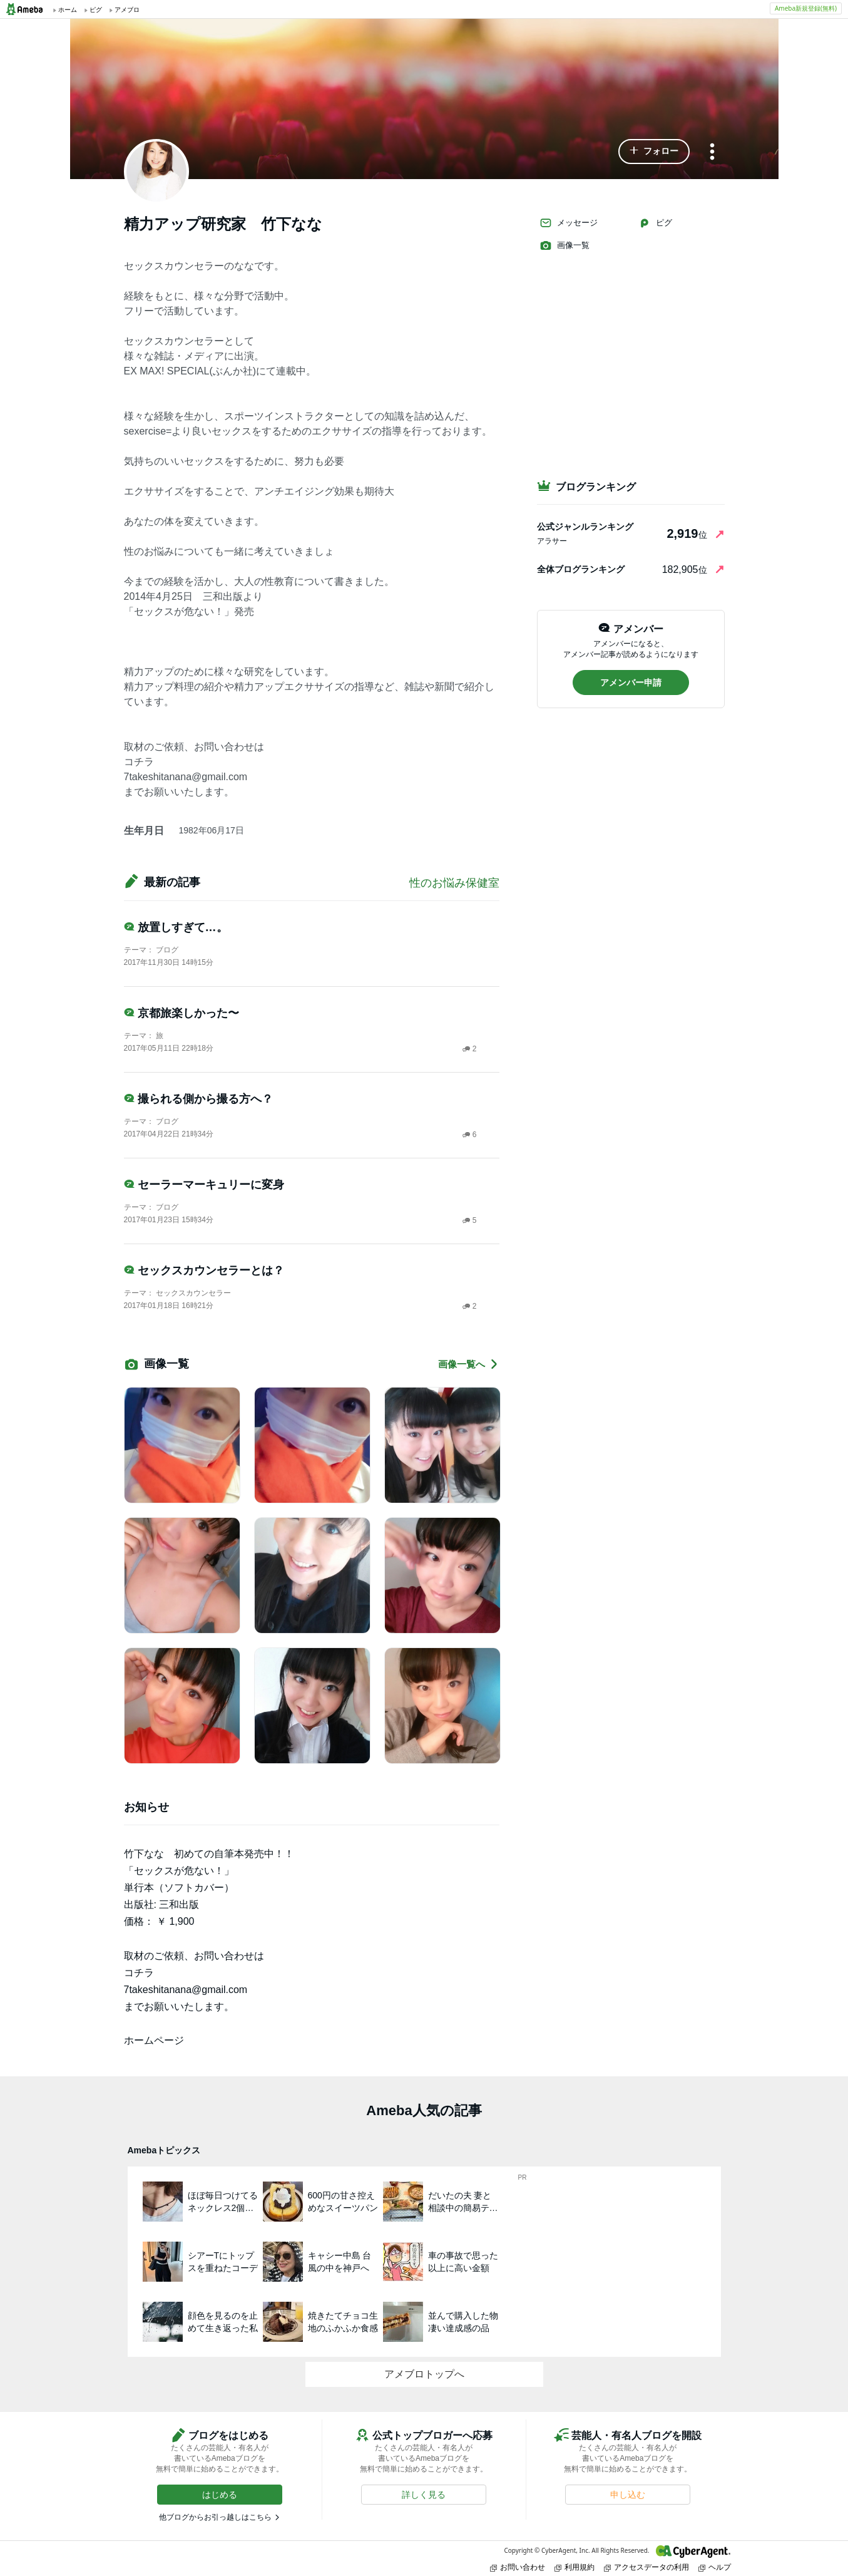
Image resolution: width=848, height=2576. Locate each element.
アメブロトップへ (424, 2374)
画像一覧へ (468, 1364)
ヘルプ (714, 2567)
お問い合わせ (517, 2567)
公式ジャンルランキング (585, 527)
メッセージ (568, 223)
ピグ (655, 223)
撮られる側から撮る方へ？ (198, 1099)
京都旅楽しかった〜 (181, 1013)
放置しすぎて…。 (176, 927)
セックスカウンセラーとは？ (204, 1270)
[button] (654, 151)
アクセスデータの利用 (646, 2567)
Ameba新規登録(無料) (806, 8)
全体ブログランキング (581, 569)
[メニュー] (712, 152)
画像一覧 (564, 245)
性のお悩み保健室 (454, 883)
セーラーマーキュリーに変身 (204, 1184)
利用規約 (574, 2567)
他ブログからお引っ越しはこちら (215, 2517)
